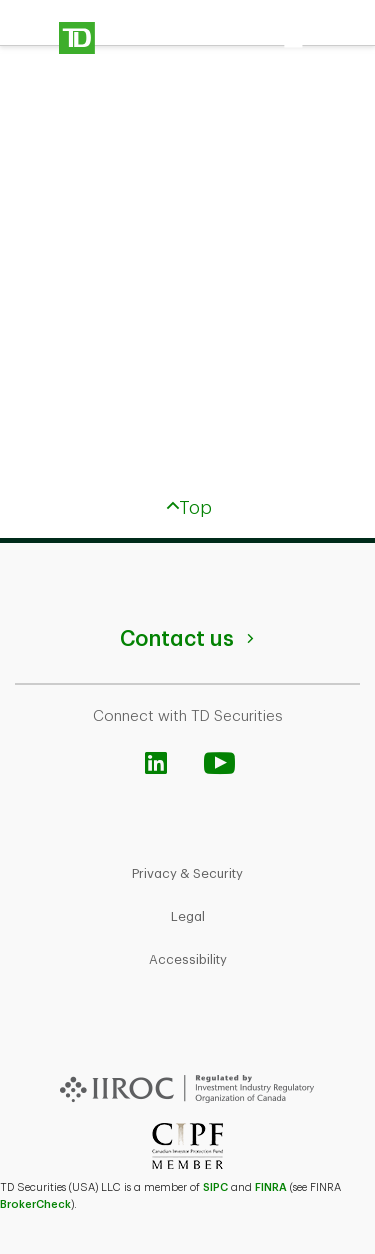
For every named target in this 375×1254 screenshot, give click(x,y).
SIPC (215, 1187)
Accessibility (188, 959)
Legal (188, 916)
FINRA (271, 1187)
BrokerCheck (35, 1204)
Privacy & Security (187, 873)
